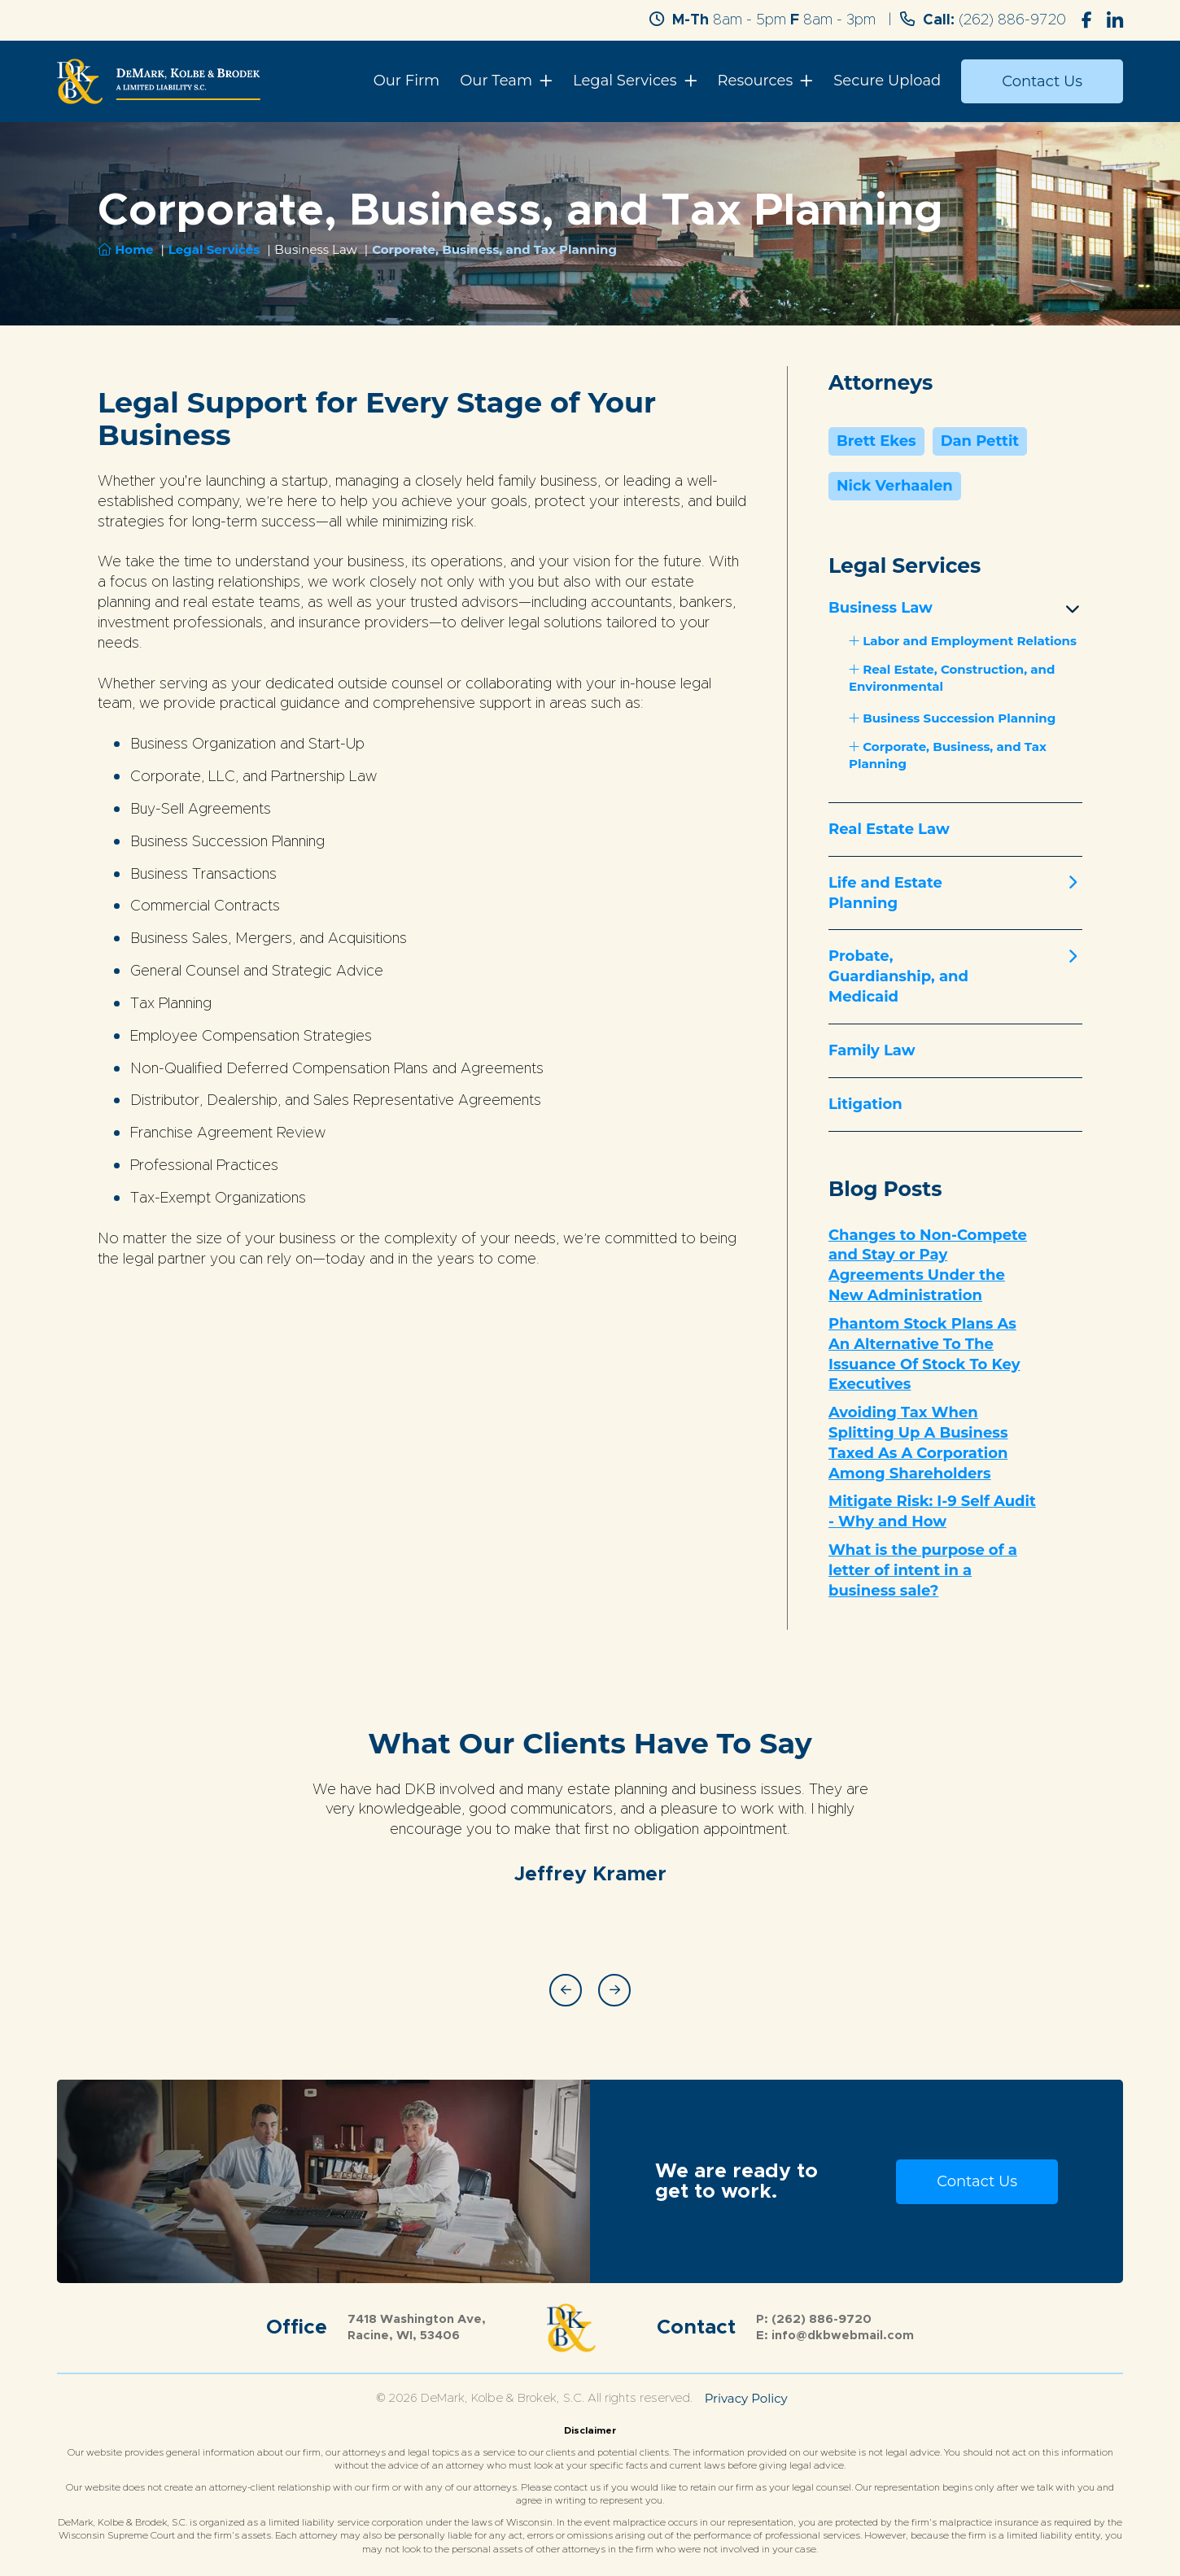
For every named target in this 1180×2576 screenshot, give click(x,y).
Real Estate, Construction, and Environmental (952, 677)
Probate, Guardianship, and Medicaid (898, 976)
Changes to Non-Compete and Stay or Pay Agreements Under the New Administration (927, 1265)
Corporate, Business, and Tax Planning (948, 755)
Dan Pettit (980, 441)
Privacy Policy (746, 2398)
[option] (590, 1818)
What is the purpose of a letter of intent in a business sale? (922, 1570)
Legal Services (625, 81)
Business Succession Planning (952, 718)
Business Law (880, 608)
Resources (755, 81)
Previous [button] (565, 1990)
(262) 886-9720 (1012, 20)
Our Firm (407, 81)
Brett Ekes (876, 441)
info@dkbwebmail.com (842, 2335)
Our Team (496, 81)
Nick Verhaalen (895, 486)
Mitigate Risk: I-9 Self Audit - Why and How (932, 1511)
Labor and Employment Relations (963, 640)
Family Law (872, 1050)
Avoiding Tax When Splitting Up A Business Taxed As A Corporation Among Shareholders (917, 1443)
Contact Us (1042, 81)
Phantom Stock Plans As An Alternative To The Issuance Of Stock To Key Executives (924, 1354)
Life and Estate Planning (885, 893)
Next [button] (614, 1990)
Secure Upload (887, 81)
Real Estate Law (889, 829)
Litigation (865, 1104)
